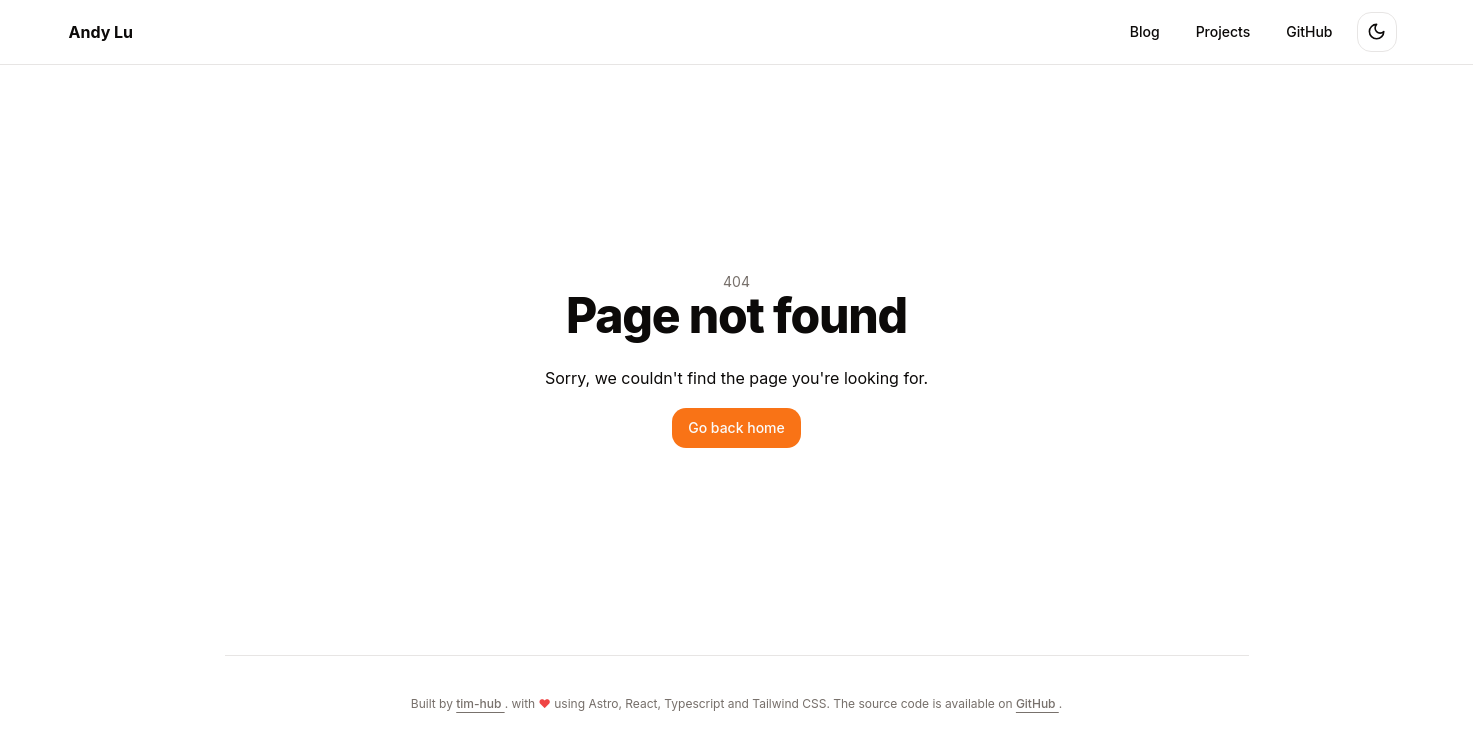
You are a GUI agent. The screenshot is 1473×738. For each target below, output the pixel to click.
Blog (1145, 31)
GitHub (1309, 31)
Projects (1223, 31)
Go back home (736, 427)
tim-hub (480, 703)
